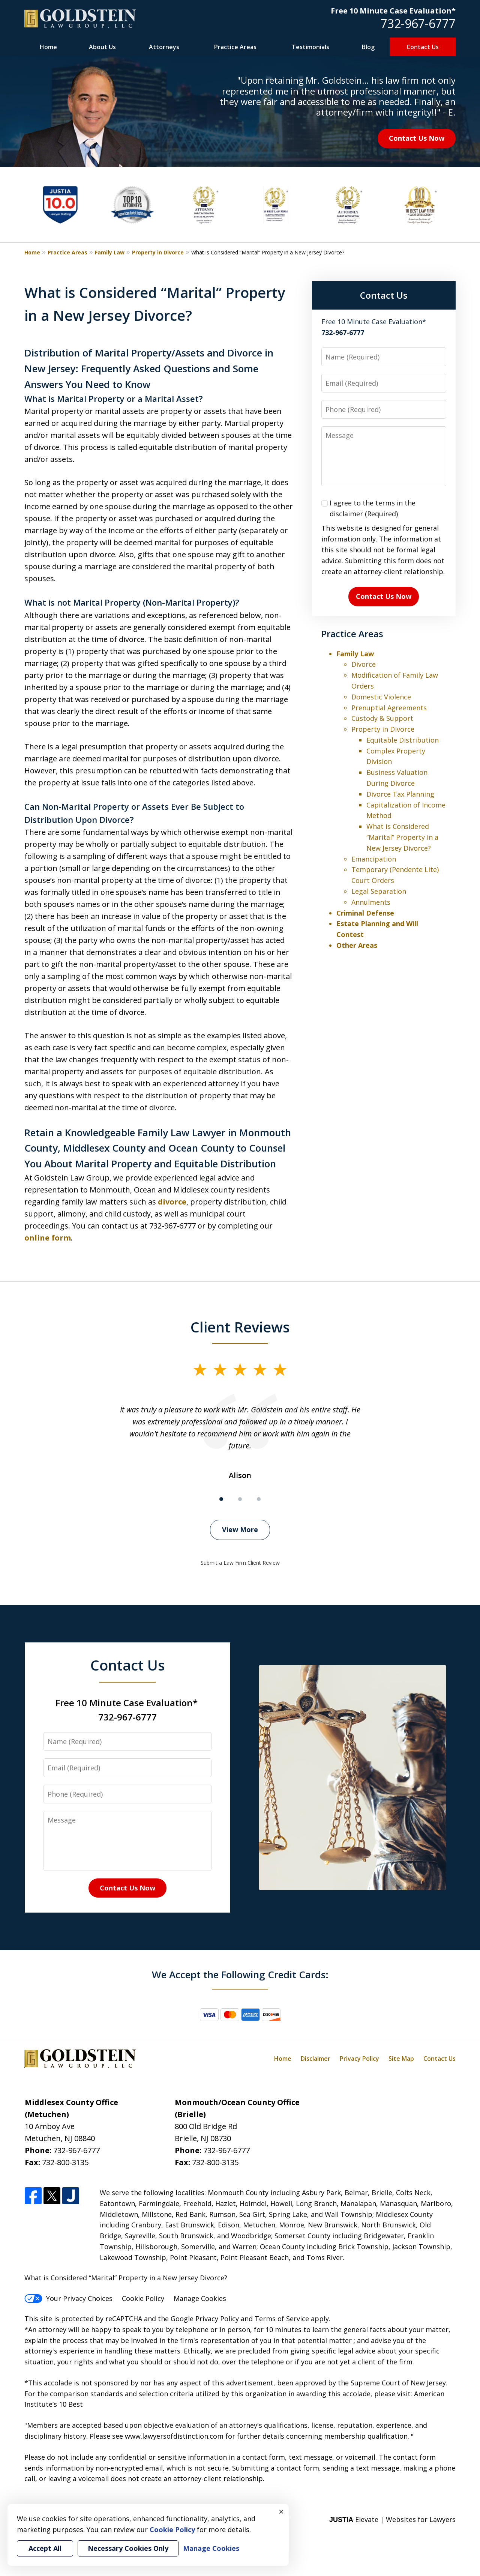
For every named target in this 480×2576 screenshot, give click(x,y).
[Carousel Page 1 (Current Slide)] (221, 1499)
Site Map (401, 2058)
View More (240, 1529)
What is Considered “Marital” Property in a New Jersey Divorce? (402, 837)
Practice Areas (235, 47)
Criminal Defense (365, 912)
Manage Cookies (200, 2298)
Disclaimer (315, 2058)
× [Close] (281, 2511)
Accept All (45, 2548)
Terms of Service (282, 2318)
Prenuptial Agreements (389, 707)
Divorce (363, 664)
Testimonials (310, 47)
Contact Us (422, 47)
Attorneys (164, 47)
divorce (172, 1202)
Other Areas (356, 945)
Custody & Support (382, 718)
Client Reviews (240, 1327)
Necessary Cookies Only (128, 2548)
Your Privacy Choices (68, 2298)
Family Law (109, 252)
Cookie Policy (143, 2298)
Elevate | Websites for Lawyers (392, 2519)
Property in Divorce (158, 252)
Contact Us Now (416, 138)
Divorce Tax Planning (400, 794)
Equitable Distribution (402, 739)
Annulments (370, 902)
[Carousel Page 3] (258, 1499)
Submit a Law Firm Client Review (240, 1562)
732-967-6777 (418, 23)
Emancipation (373, 858)
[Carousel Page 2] (240, 1499)
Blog (368, 47)
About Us (102, 47)
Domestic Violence (381, 696)
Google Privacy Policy (205, 2318)
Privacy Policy (359, 2058)
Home (48, 47)
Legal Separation (378, 891)
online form (47, 1238)
